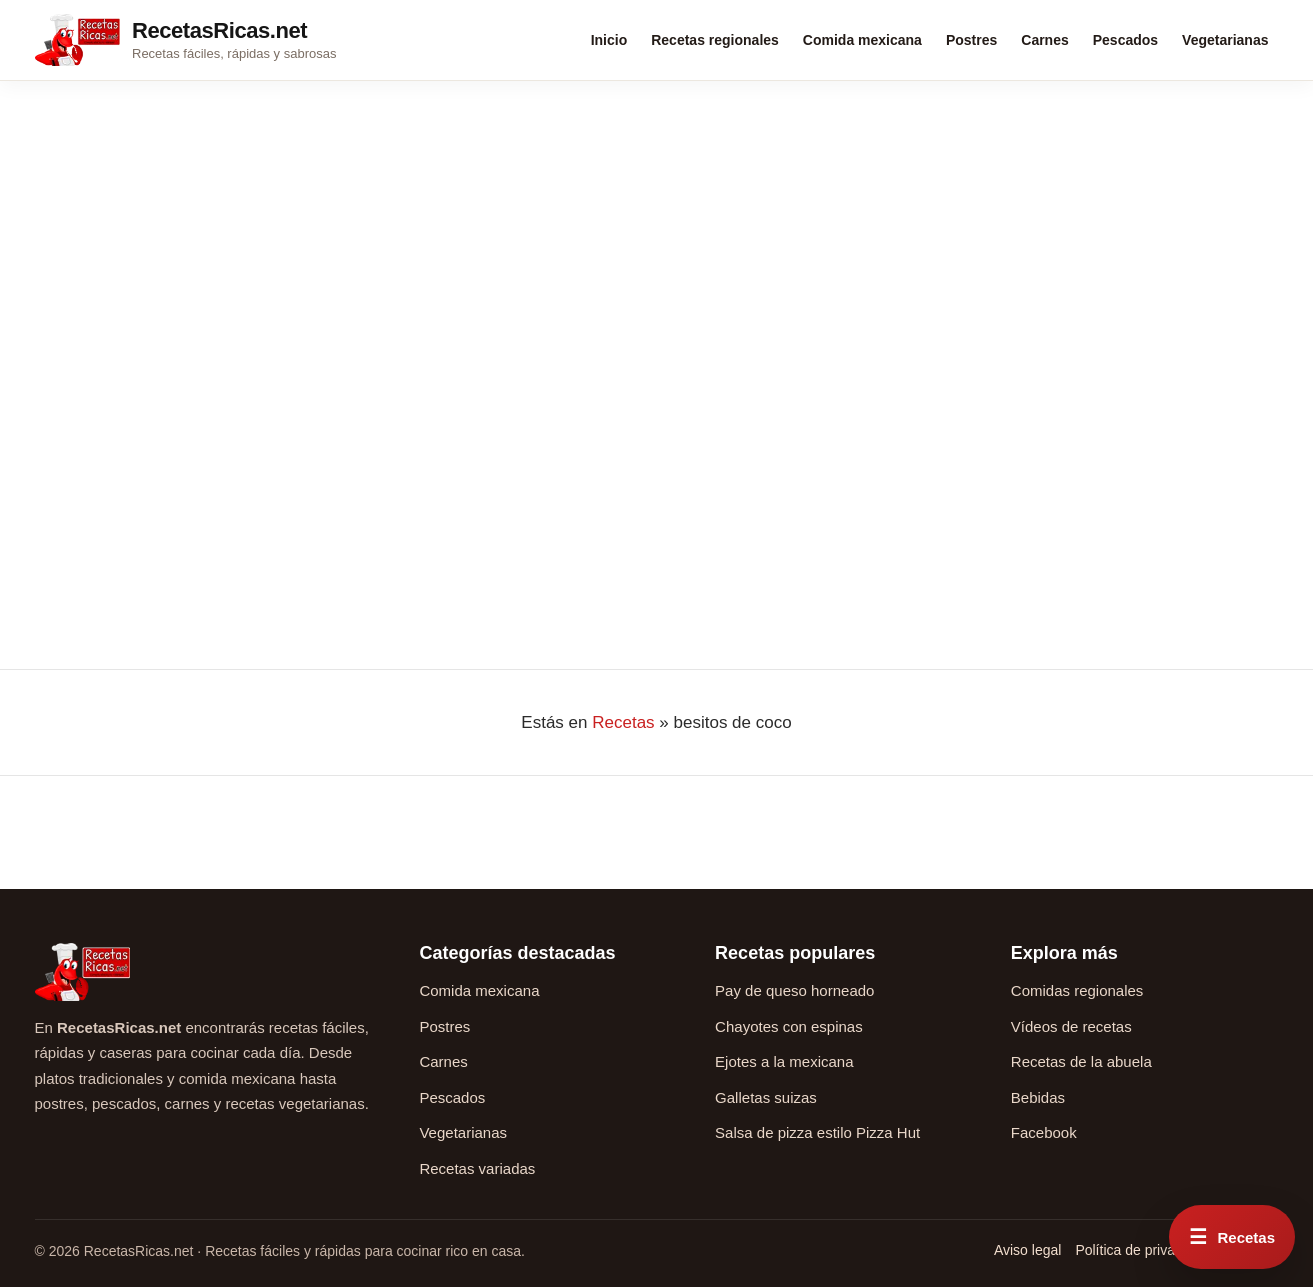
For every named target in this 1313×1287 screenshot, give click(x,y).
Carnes (1044, 40)
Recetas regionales (715, 40)
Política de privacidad (1141, 1250)
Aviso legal (1027, 1250)
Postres (971, 40)
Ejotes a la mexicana (784, 1061)
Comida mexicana (862, 40)
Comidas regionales (1077, 990)
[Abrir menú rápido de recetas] (1232, 1237)
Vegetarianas (1225, 40)
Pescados (1125, 40)
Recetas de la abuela (1081, 1061)
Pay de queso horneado (794, 990)
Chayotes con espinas (789, 1026)
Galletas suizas (766, 1097)
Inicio (609, 40)
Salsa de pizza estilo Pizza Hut (817, 1132)
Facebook (1044, 1132)
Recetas (623, 722)
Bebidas (1038, 1097)
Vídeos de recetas (1071, 1026)
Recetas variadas (477, 1168)
